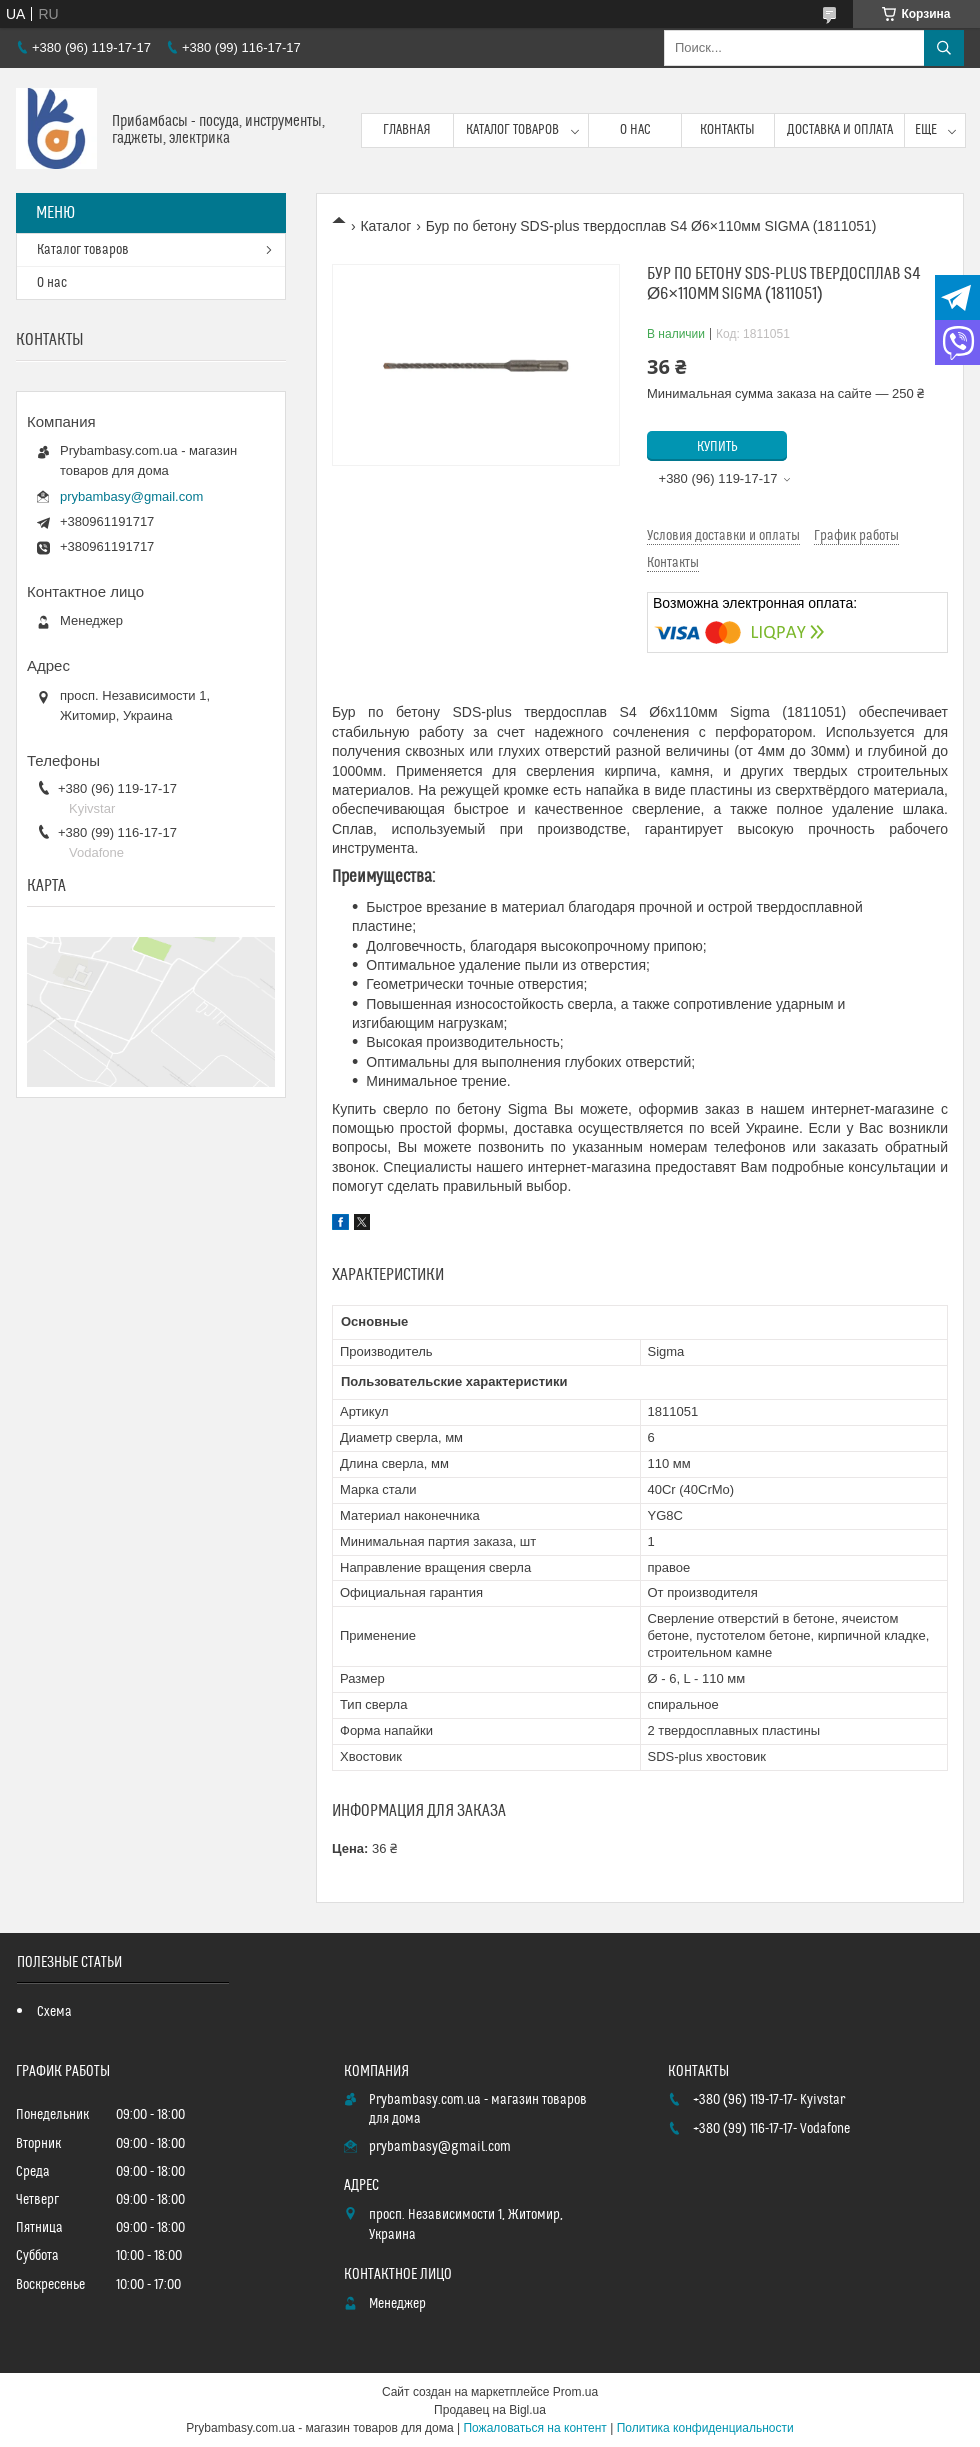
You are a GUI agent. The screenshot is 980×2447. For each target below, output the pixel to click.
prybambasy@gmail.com (131, 496)
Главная (407, 130)
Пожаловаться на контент (534, 2428)
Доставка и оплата (840, 130)
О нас (635, 130)
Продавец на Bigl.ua (490, 2410)
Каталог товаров (512, 130)
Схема (54, 2012)
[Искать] (944, 48)
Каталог (385, 226)
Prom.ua (575, 2392)
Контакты (727, 130)
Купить (717, 447)
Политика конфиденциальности (705, 2428)
